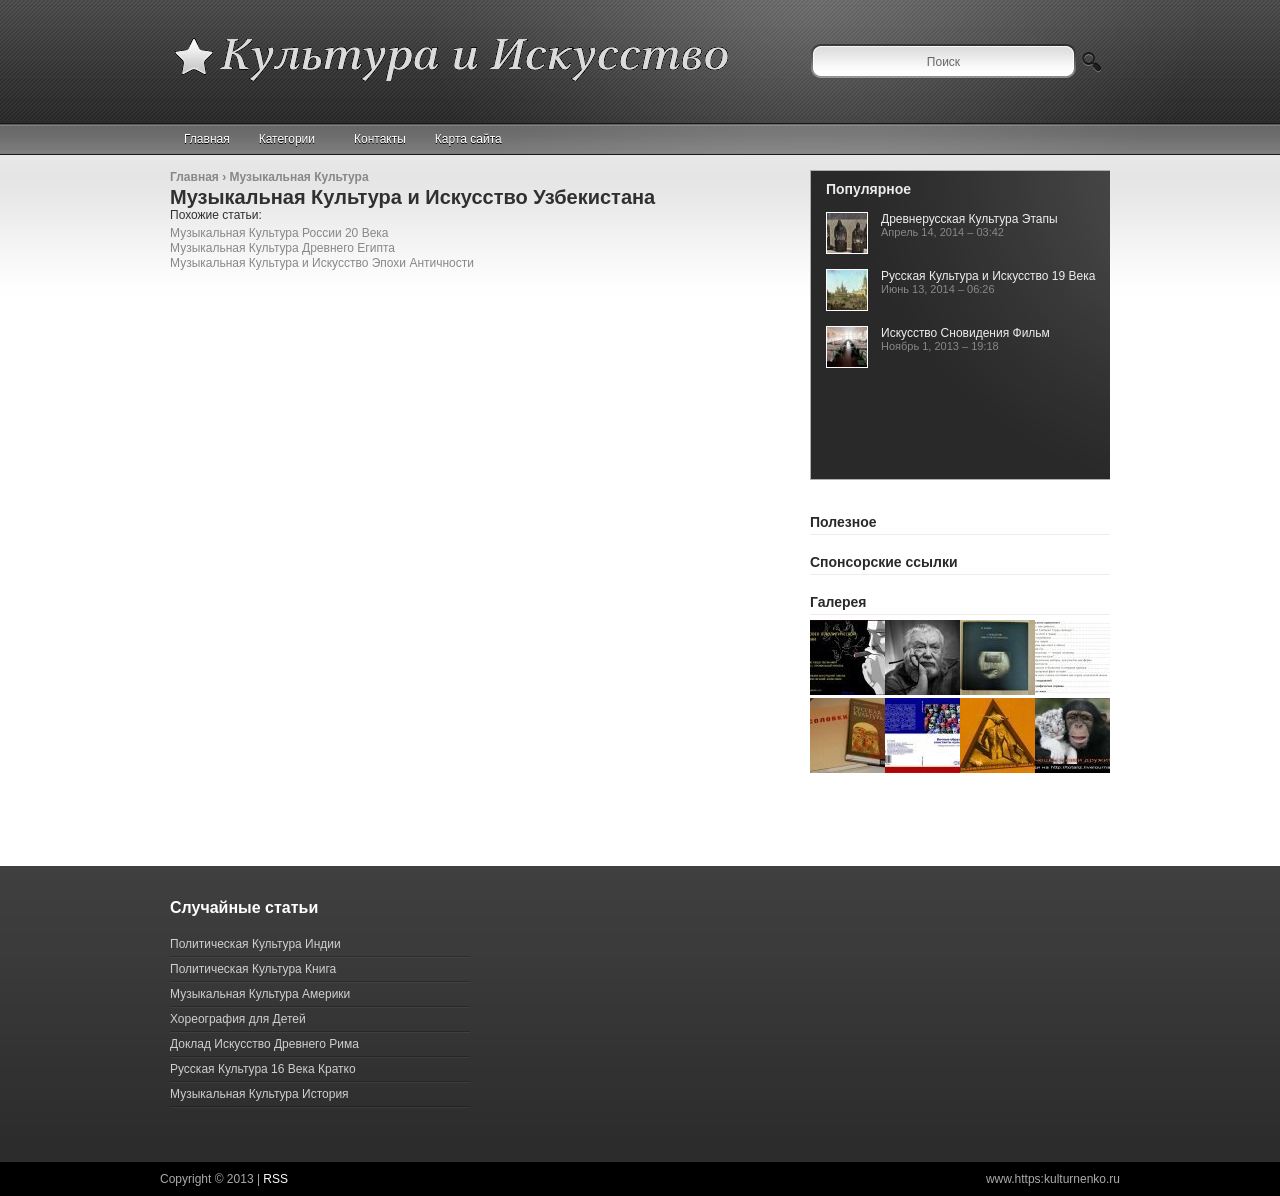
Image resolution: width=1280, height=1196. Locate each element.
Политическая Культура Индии (255, 944)
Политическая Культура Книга (253, 969)
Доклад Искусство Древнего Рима (264, 1044)
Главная (207, 139)
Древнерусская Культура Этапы (969, 219)
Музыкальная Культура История (259, 1094)
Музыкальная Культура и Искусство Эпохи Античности (322, 263)
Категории (295, 139)
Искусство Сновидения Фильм (965, 333)
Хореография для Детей (238, 1019)
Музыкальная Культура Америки (260, 994)
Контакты (380, 139)
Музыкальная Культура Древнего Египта (282, 248)
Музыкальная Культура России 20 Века (279, 233)
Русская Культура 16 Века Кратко (263, 1069)
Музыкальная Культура (298, 177)
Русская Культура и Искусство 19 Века (988, 276)
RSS (275, 1179)
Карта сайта (468, 139)
